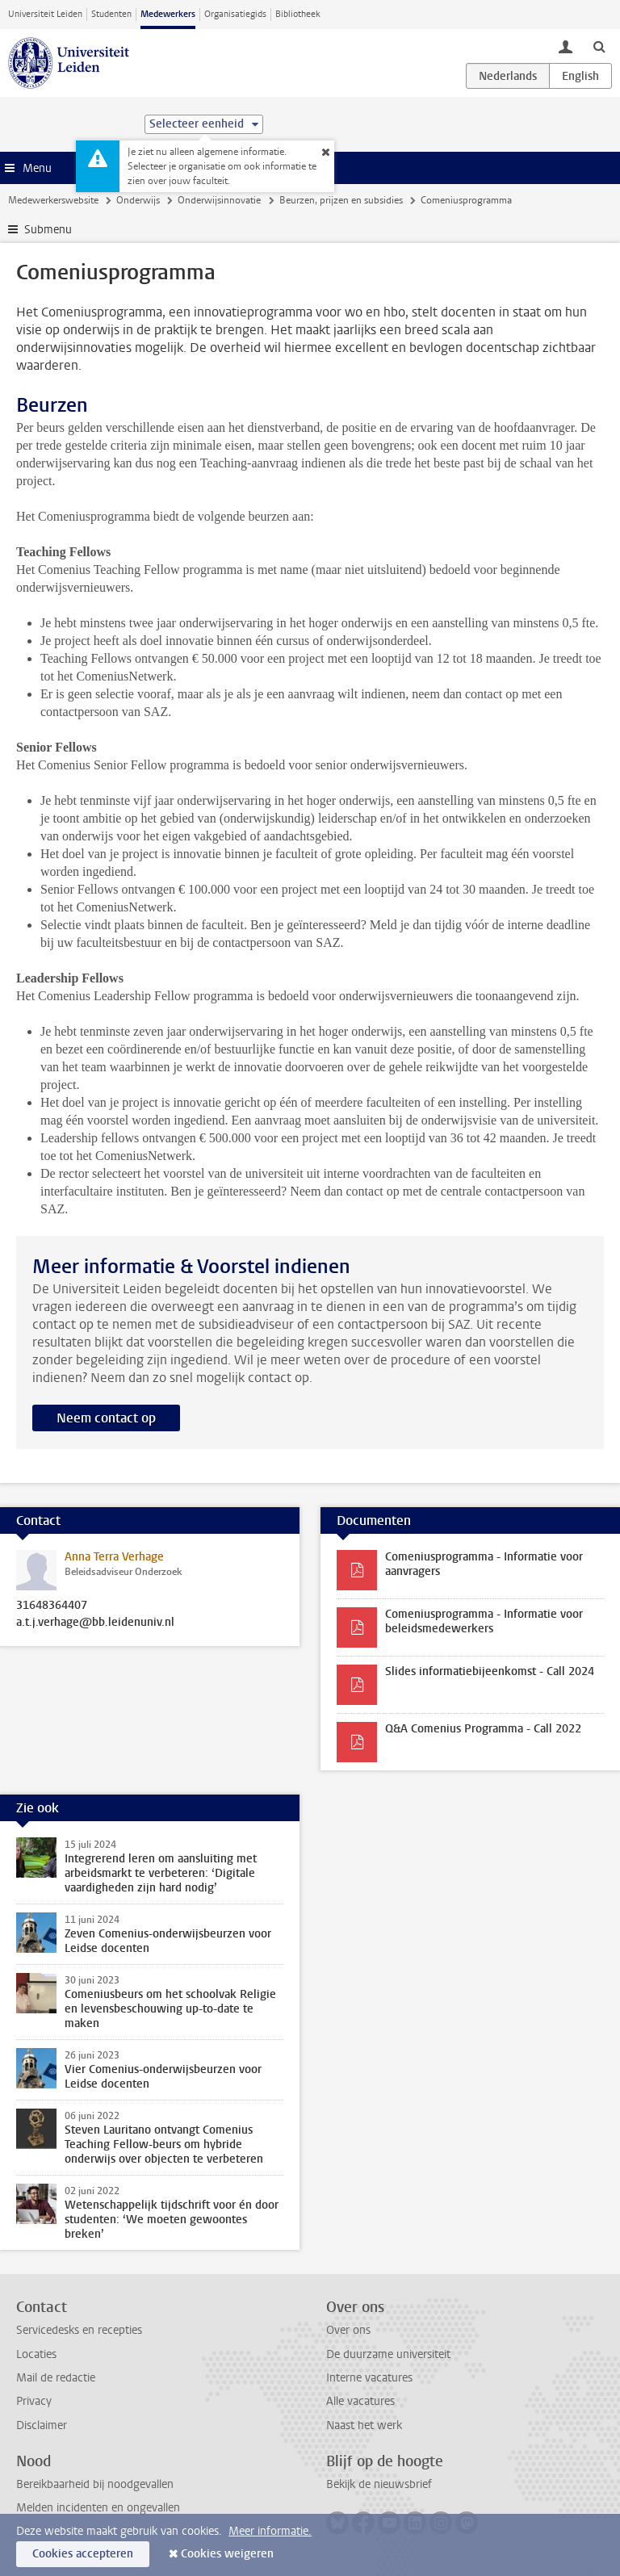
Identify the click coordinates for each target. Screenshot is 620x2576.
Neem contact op (106, 1417)
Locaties (36, 2354)
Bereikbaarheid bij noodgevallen (95, 2484)
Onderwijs (138, 200)
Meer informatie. (270, 2531)
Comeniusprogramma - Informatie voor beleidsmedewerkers (484, 1621)
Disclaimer (41, 2425)
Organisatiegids (235, 14)
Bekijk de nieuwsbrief (379, 2484)
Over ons (348, 2330)
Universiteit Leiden (45, 14)
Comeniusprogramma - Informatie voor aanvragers (484, 1564)
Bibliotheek (297, 14)
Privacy (34, 2401)
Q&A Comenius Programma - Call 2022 (483, 1728)
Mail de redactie (55, 2377)
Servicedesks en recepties (79, 2330)
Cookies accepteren (82, 2553)
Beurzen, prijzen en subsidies (341, 200)
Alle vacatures (360, 2401)
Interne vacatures (369, 2377)
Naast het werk (364, 2425)
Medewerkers (167, 14)
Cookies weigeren (227, 2553)
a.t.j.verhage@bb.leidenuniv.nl (95, 1622)
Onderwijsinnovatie (219, 200)
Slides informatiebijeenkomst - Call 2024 (489, 1671)
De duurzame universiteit (388, 2354)
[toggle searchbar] (599, 46)
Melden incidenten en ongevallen (98, 2507)
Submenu (48, 229)
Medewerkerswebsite (53, 200)
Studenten (111, 14)
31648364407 (51, 1605)
